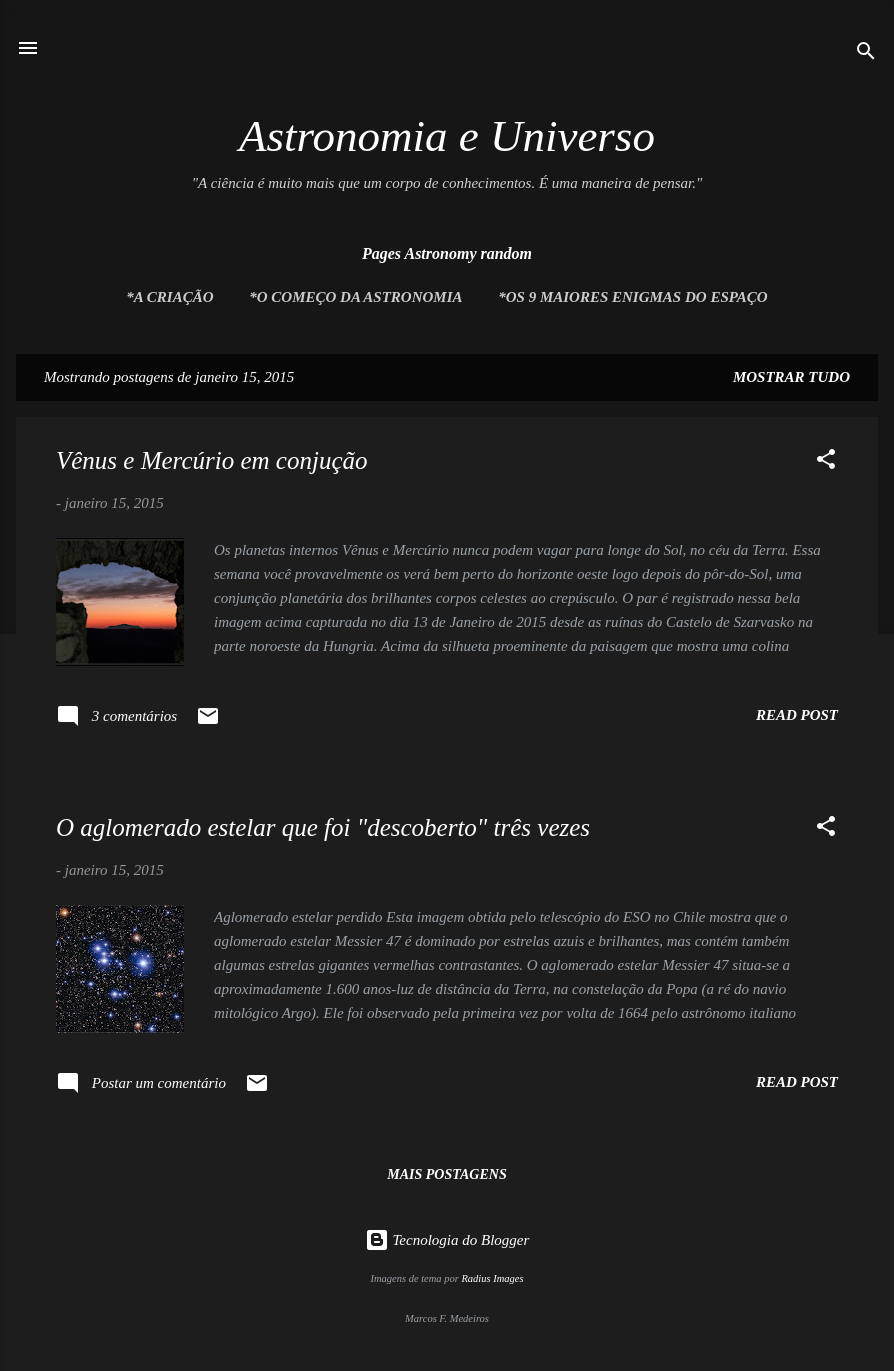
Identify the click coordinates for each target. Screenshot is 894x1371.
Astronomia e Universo (447, 136)
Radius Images (492, 1278)
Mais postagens (446, 1174)
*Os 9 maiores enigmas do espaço (632, 297)
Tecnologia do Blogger (447, 1240)
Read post (797, 715)
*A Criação (169, 297)
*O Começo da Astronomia (355, 297)
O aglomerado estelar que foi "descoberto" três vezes (323, 827)
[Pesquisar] (866, 54)
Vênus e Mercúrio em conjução (211, 460)
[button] (826, 462)
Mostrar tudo (791, 377)
